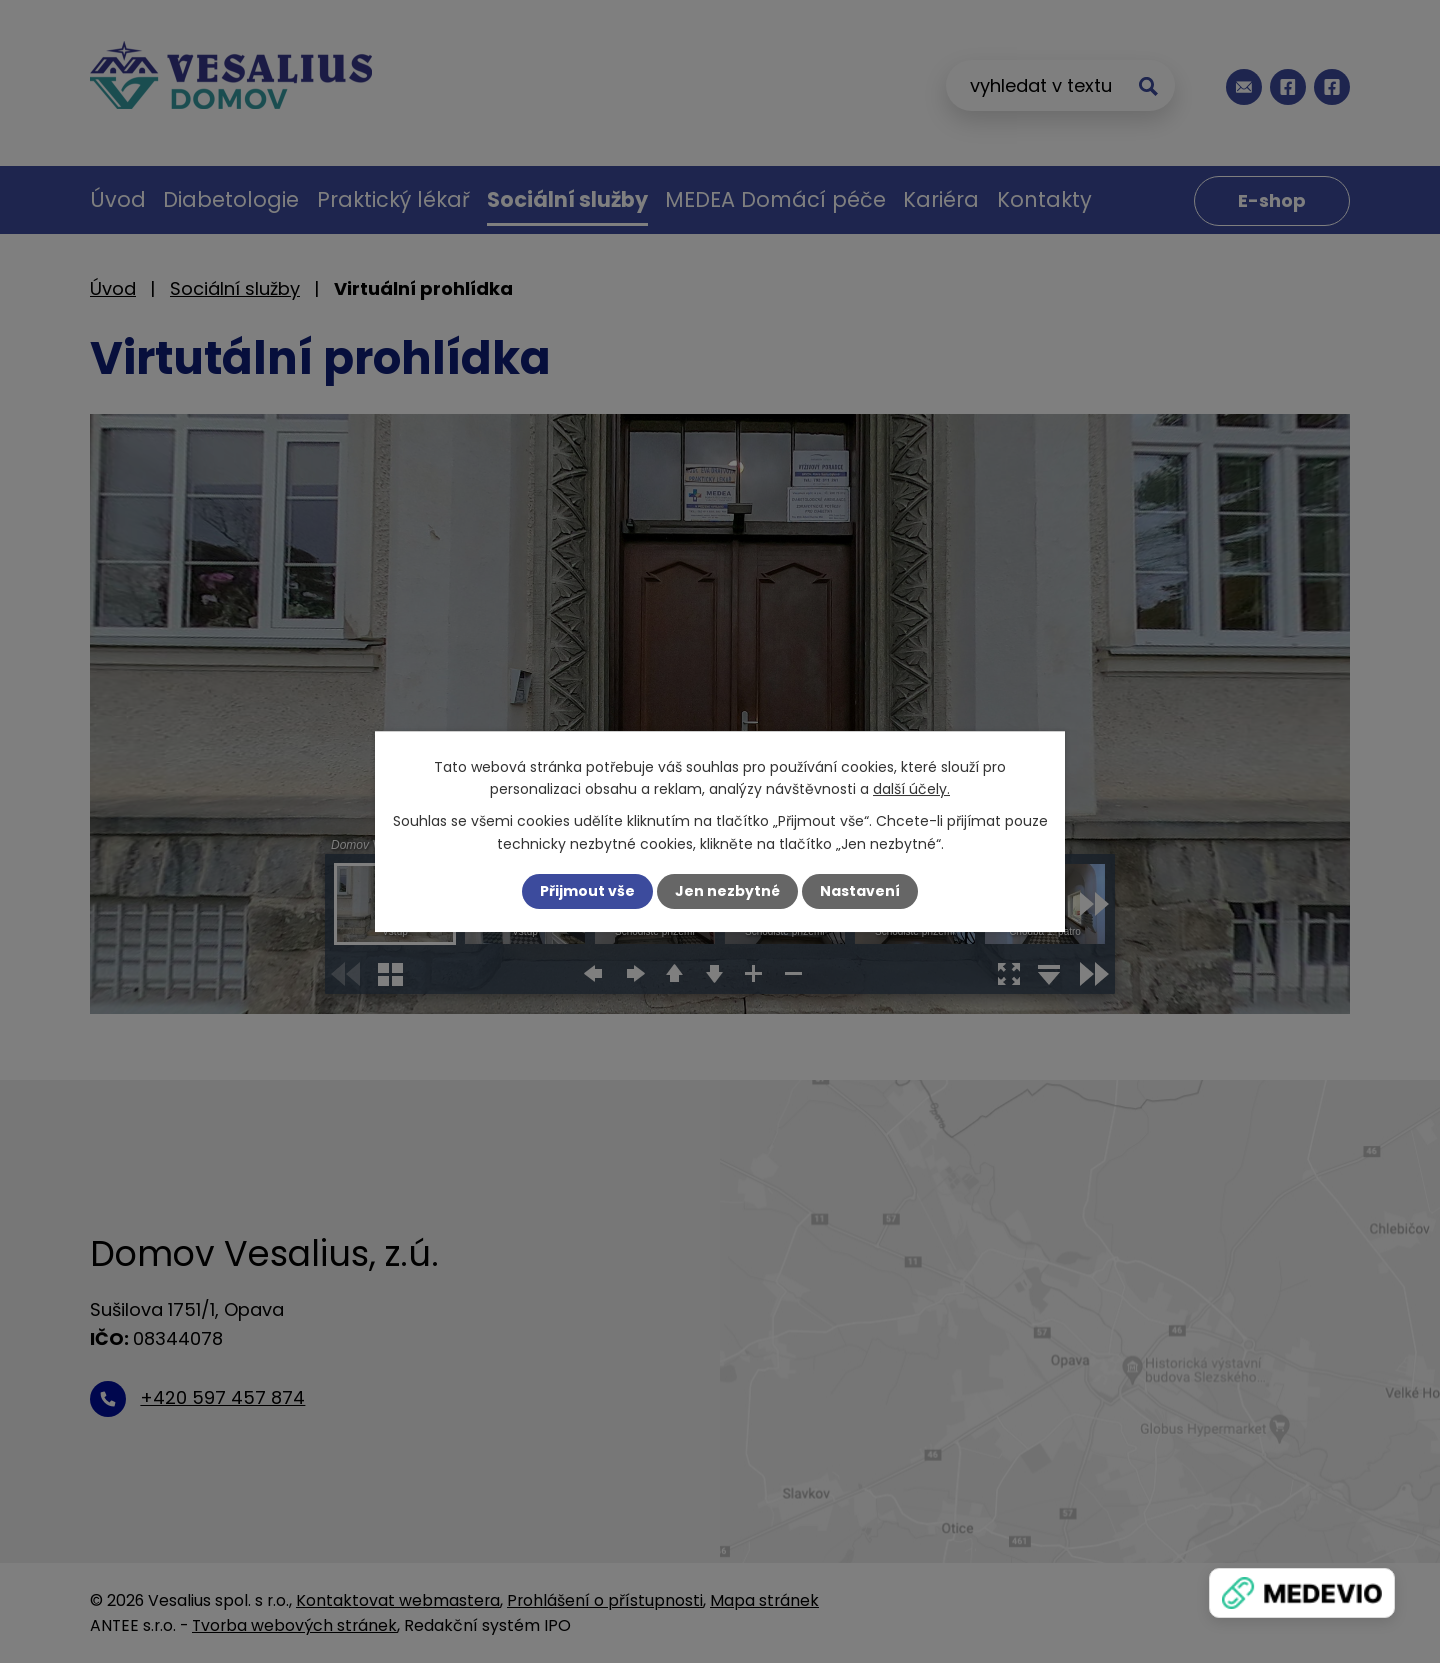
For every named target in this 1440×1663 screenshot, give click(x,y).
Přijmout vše (587, 891)
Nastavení (860, 891)
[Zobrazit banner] (1302, 1593)
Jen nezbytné (727, 891)
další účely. (911, 789)
